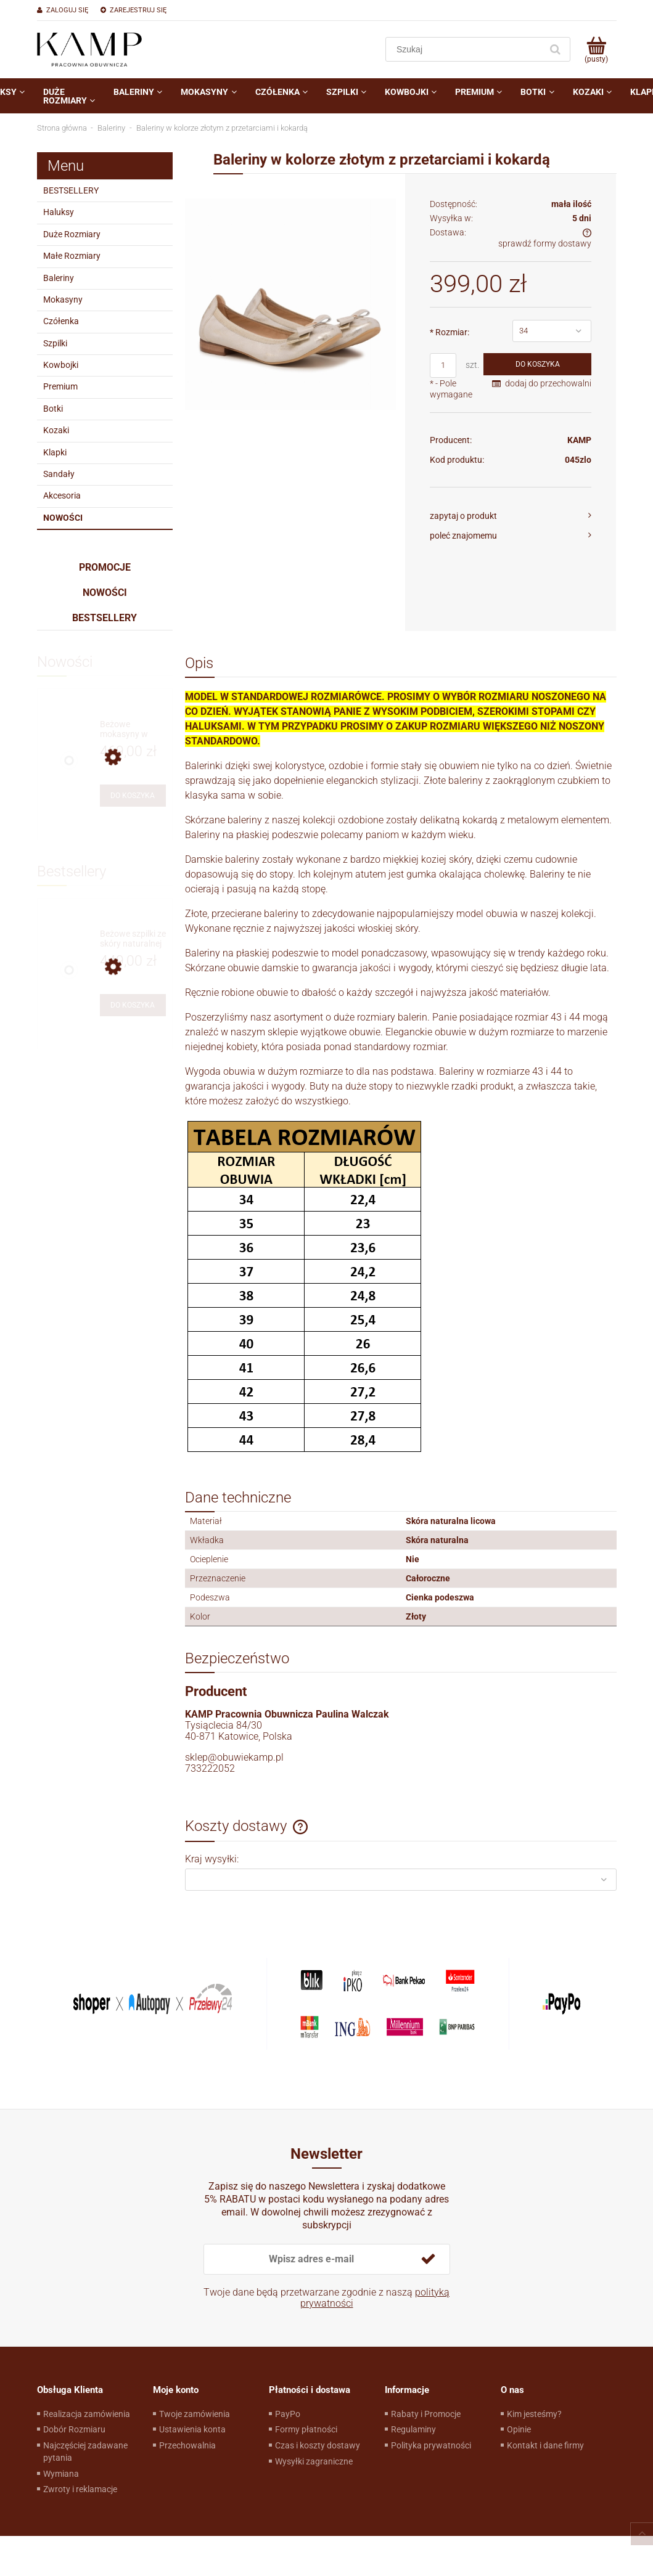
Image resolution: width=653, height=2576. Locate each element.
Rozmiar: (449, 332)
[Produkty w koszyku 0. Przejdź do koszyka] (597, 49)
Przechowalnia (187, 2445)
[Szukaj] (555, 49)
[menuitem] (69, 96)
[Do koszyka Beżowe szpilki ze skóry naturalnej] (133, 1005)
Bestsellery (104, 618)
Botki (53, 409)
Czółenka (61, 321)
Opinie (519, 2429)
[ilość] (443, 365)
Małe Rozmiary (72, 256)
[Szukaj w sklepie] (465, 49)
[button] (511, 516)
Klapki (55, 452)
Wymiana (61, 2474)
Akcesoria (62, 495)
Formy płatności (306, 2429)
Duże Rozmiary (72, 234)
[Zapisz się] (428, 2259)
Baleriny (58, 278)
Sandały (59, 474)
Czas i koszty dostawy (317, 2445)
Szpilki (55, 343)
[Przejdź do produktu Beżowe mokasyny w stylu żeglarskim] (133, 729)
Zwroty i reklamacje (80, 2489)
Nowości (63, 518)
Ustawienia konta (192, 2429)
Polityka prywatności (431, 2445)
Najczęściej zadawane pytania (85, 2451)
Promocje (105, 567)
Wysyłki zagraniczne (314, 2461)
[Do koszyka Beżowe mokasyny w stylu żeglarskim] (133, 796)
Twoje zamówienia (194, 2414)
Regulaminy (413, 2429)
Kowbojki (60, 365)
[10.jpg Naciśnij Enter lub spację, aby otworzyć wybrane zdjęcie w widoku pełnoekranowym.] (290, 304)
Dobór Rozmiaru (74, 2429)
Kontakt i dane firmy (545, 2445)
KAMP (579, 440)
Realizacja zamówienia (86, 2414)
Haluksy (58, 212)
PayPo (287, 2414)
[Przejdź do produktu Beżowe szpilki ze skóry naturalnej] (133, 939)
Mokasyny (63, 299)
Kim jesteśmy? (534, 2414)
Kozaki (56, 430)
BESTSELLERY (71, 190)
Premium (60, 386)
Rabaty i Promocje (426, 2414)
